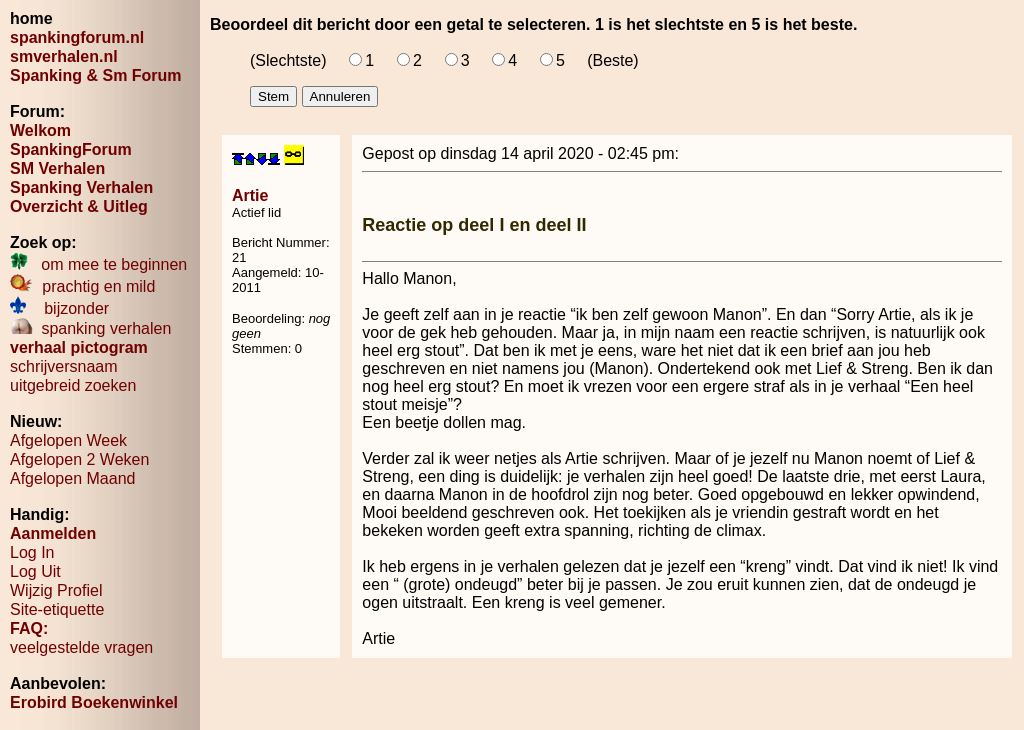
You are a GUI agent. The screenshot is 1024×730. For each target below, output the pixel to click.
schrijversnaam (64, 366)
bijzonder (59, 308)
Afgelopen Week (68, 440)
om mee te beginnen (98, 264)
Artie (250, 195)
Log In (32, 552)
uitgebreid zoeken (73, 385)
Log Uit (35, 571)
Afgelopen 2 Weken (79, 459)
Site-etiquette (57, 609)
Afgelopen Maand (72, 478)
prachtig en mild (82, 286)
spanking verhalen (90, 328)
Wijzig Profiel (56, 590)
